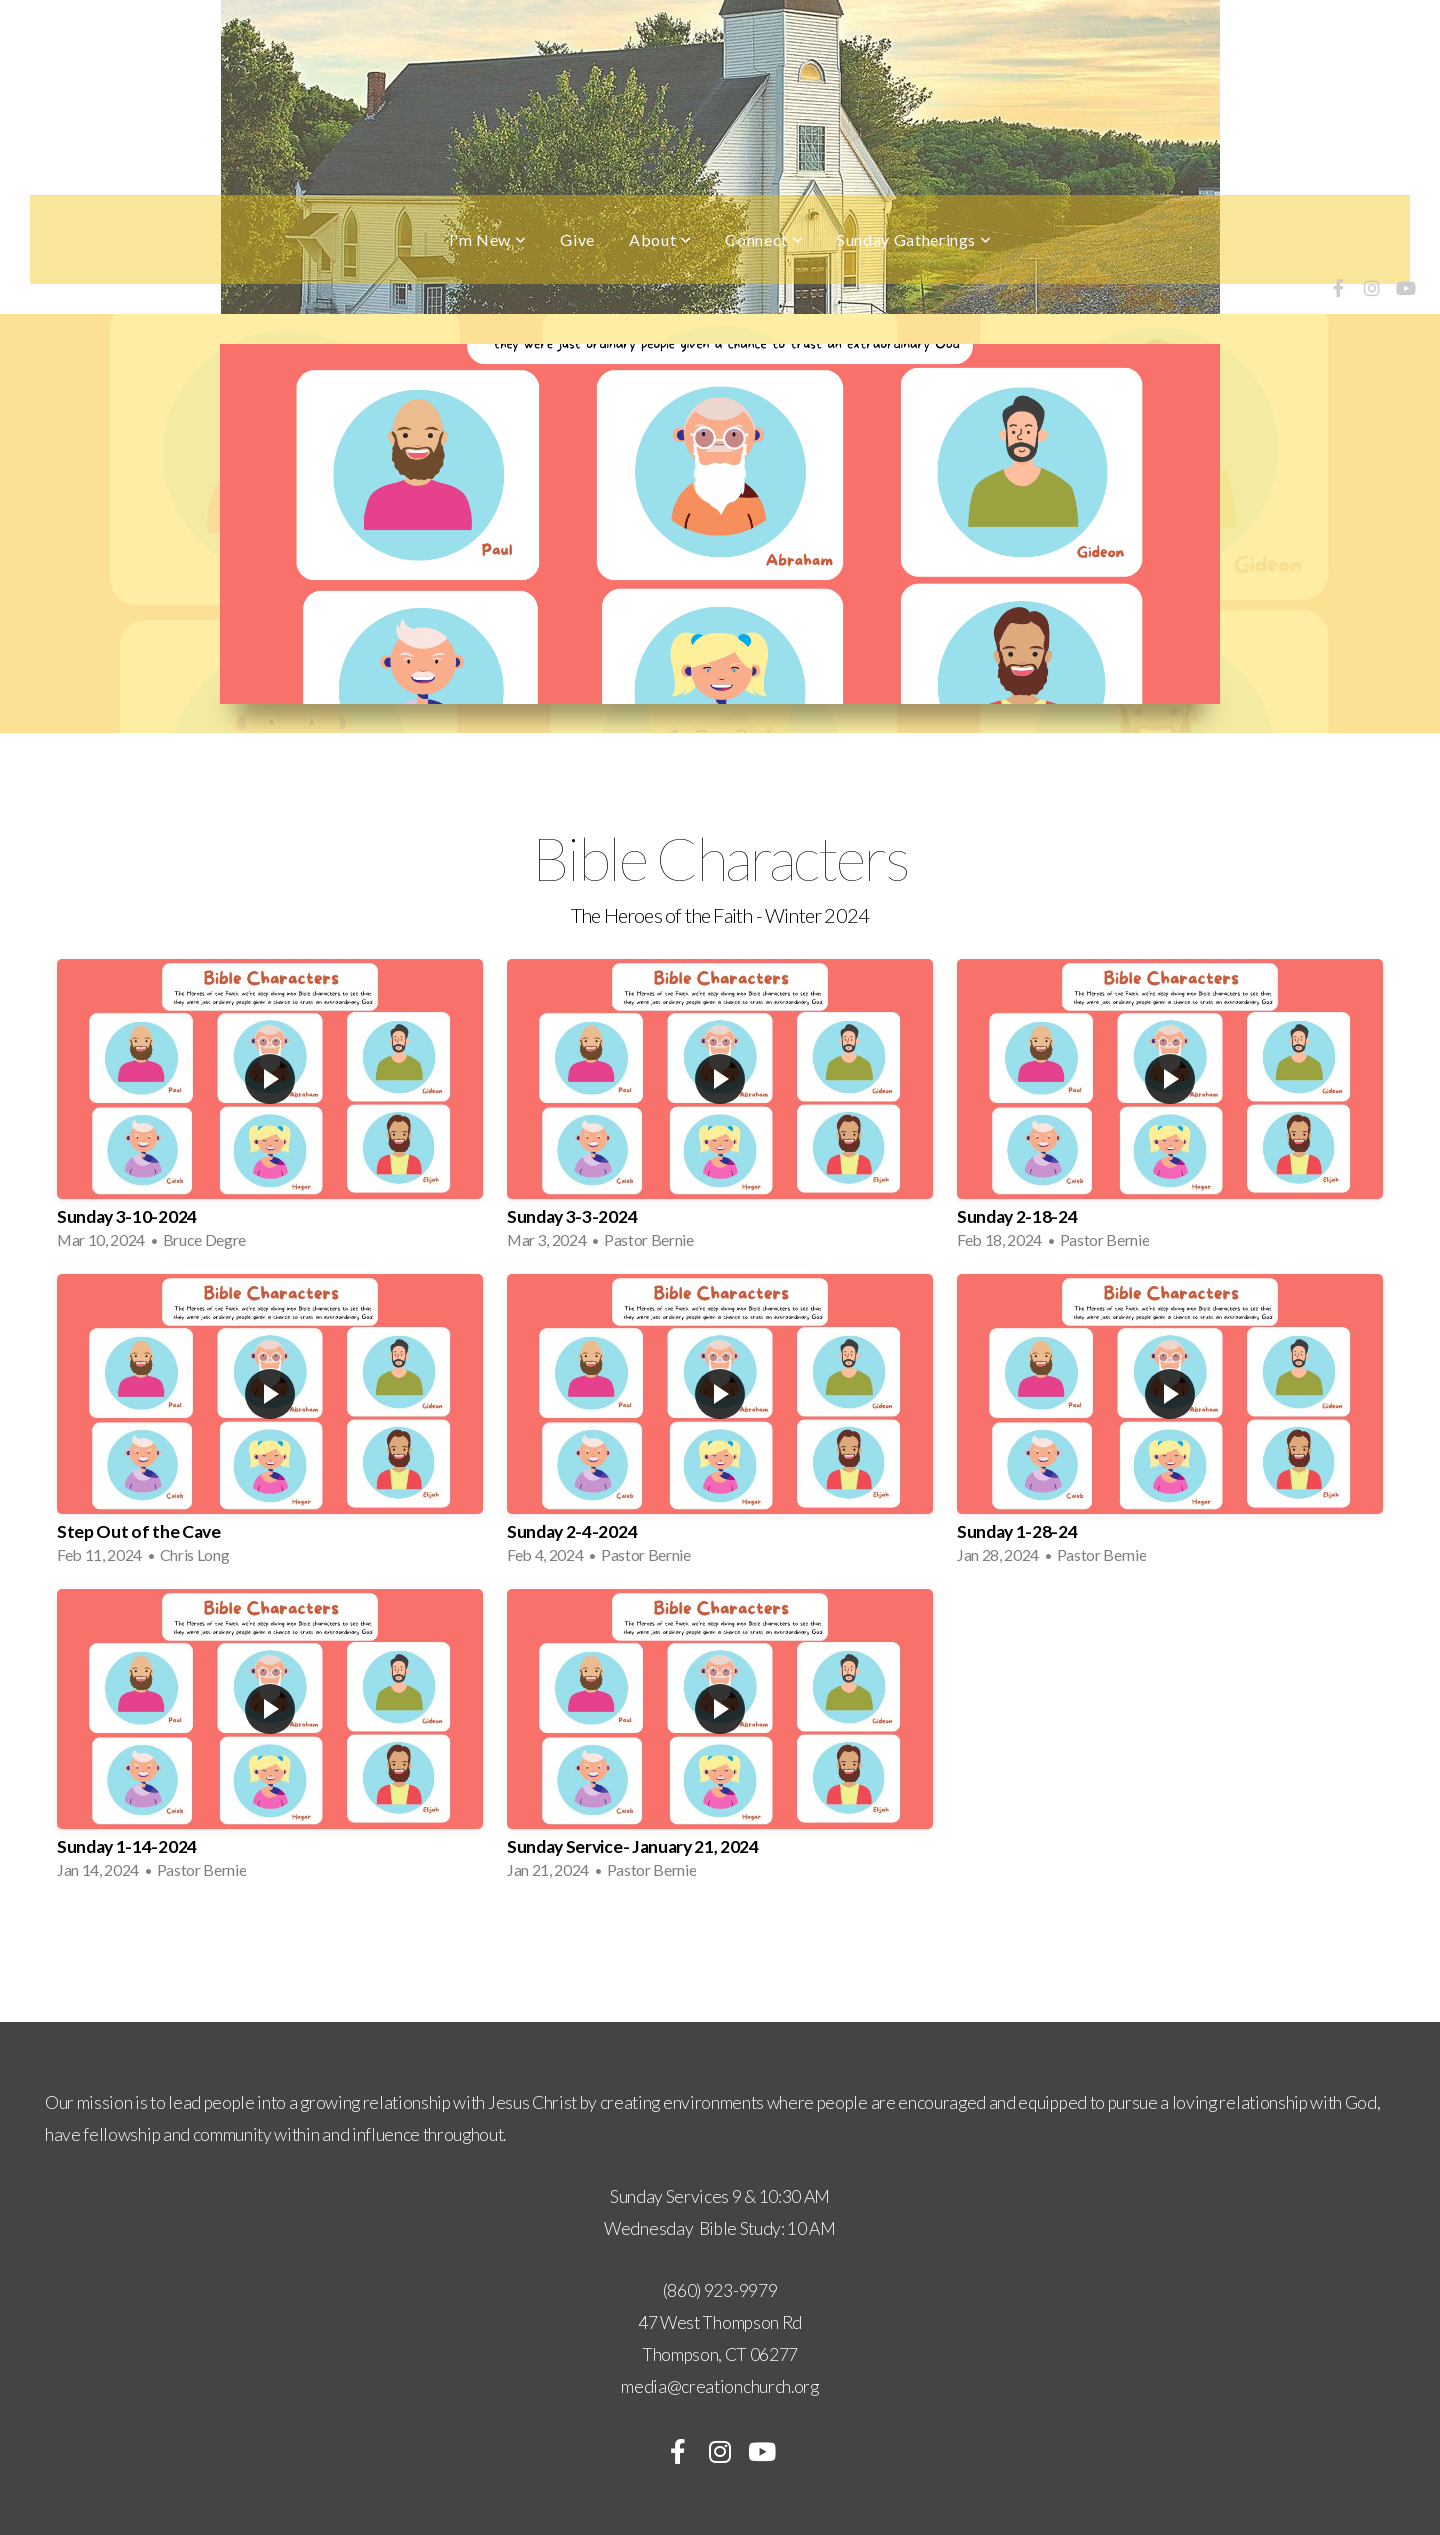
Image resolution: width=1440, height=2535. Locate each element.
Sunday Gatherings (914, 239)
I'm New (488, 239)
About (660, 239)
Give (577, 239)
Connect (764, 239)
